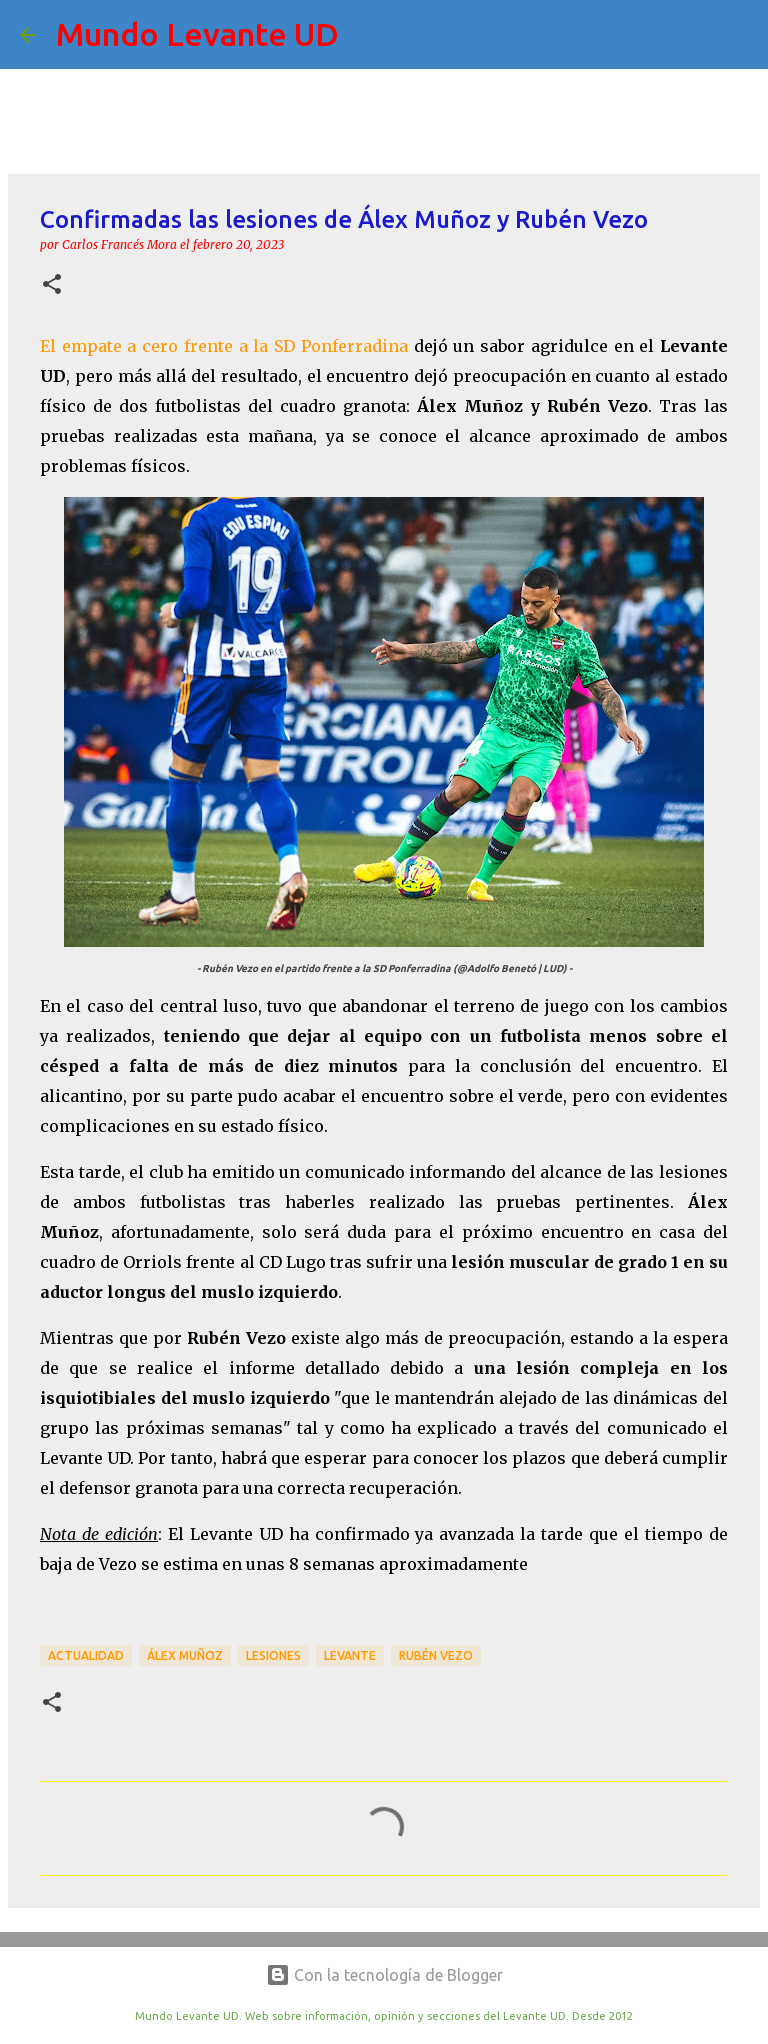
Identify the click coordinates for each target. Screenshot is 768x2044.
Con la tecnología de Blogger (384, 1975)
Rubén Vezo (436, 1655)
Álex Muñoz (185, 1655)
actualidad (86, 1655)
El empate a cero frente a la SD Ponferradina (224, 346)
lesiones (273, 1655)
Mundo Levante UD (197, 34)
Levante (350, 1655)
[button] (52, 285)
